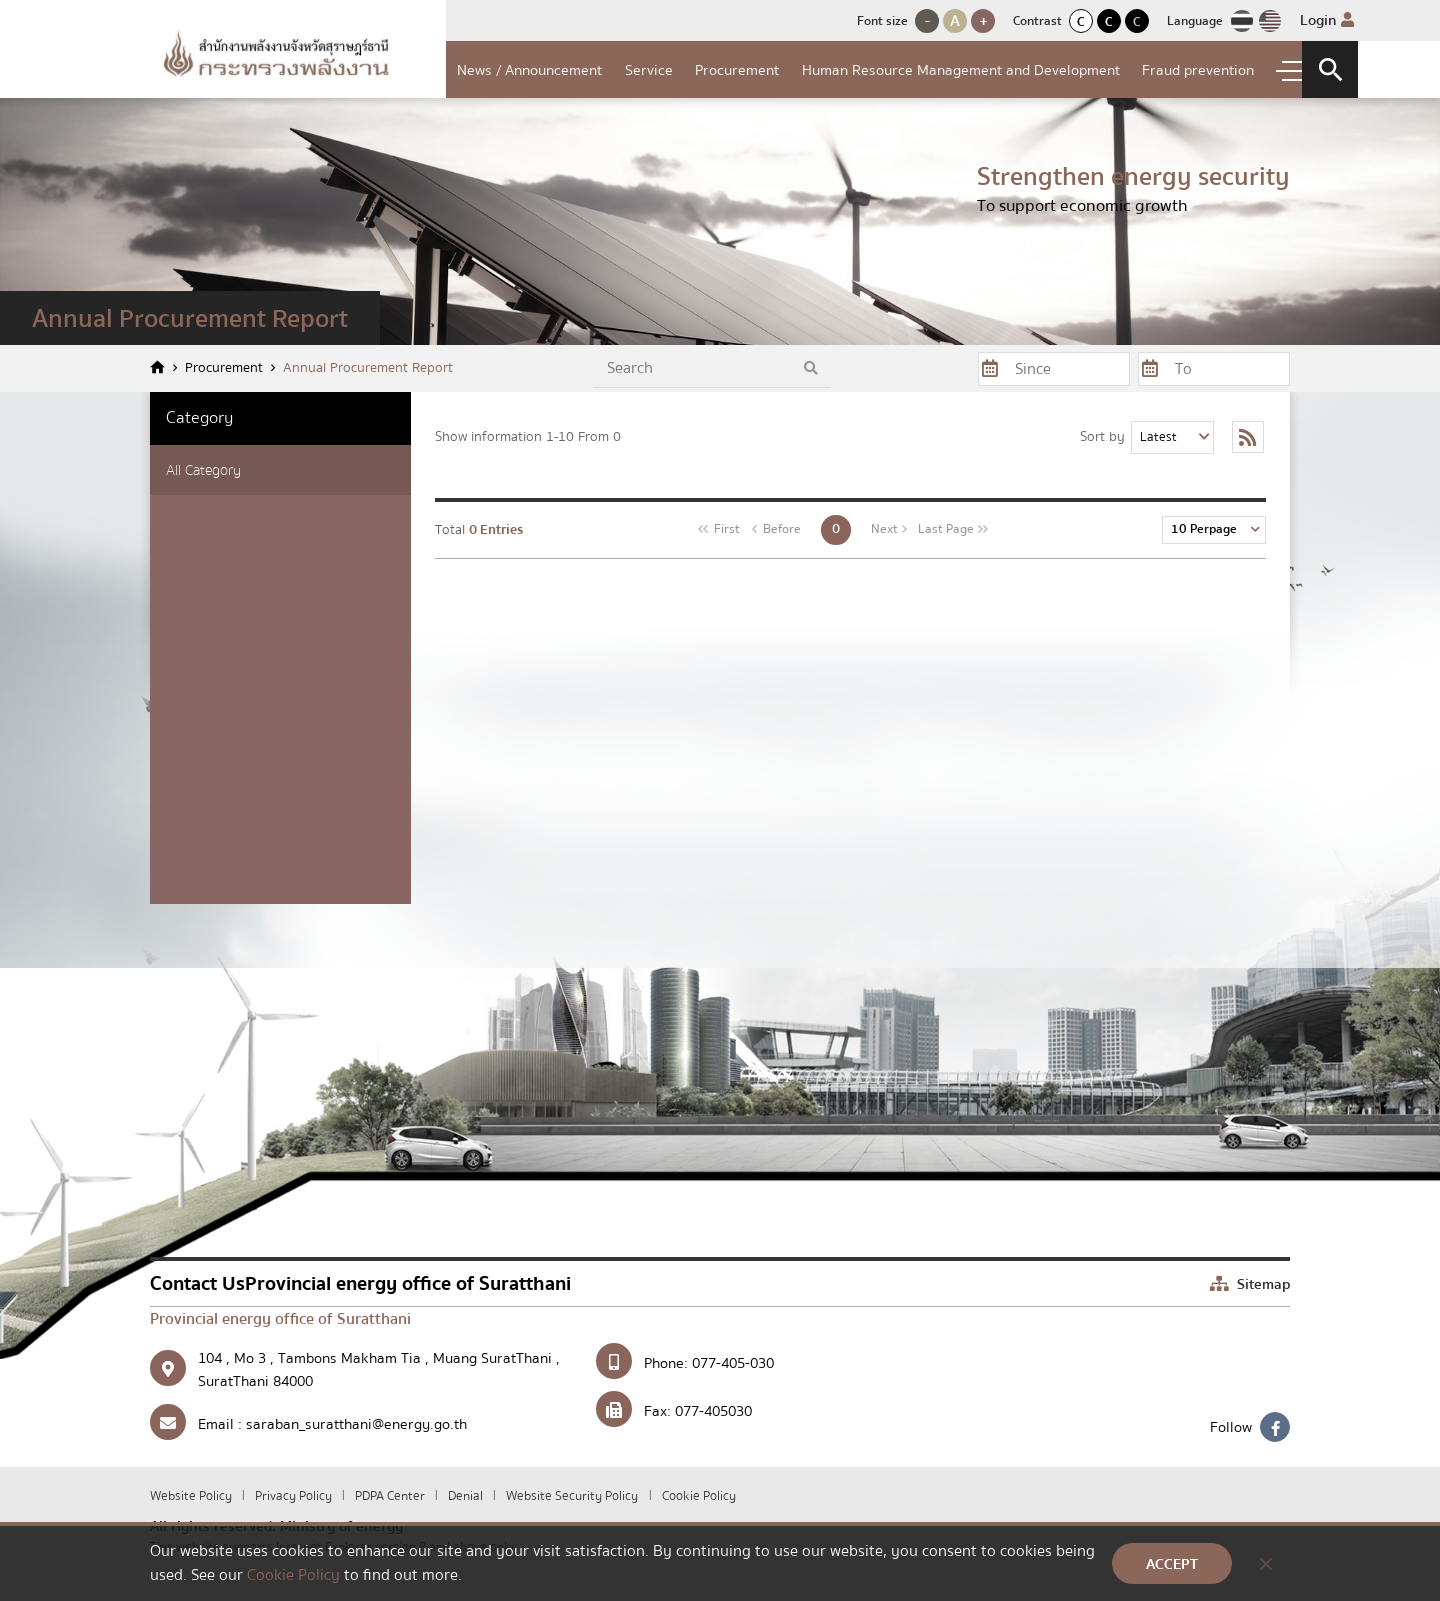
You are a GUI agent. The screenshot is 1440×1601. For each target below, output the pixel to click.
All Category (203, 470)
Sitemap (1250, 1284)
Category (199, 417)
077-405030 (713, 1411)
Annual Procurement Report (368, 368)
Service (649, 70)
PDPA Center (391, 1496)
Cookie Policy (699, 1496)
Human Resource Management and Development (961, 70)
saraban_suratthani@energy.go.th (356, 1424)
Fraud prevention (1198, 70)
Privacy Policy (295, 1496)
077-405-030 (733, 1363)
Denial (467, 1496)
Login (1327, 20)
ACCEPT (1172, 1564)
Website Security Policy (572, 1496)
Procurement (737, 70)
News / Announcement (529, 70)
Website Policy (192, 1496)
